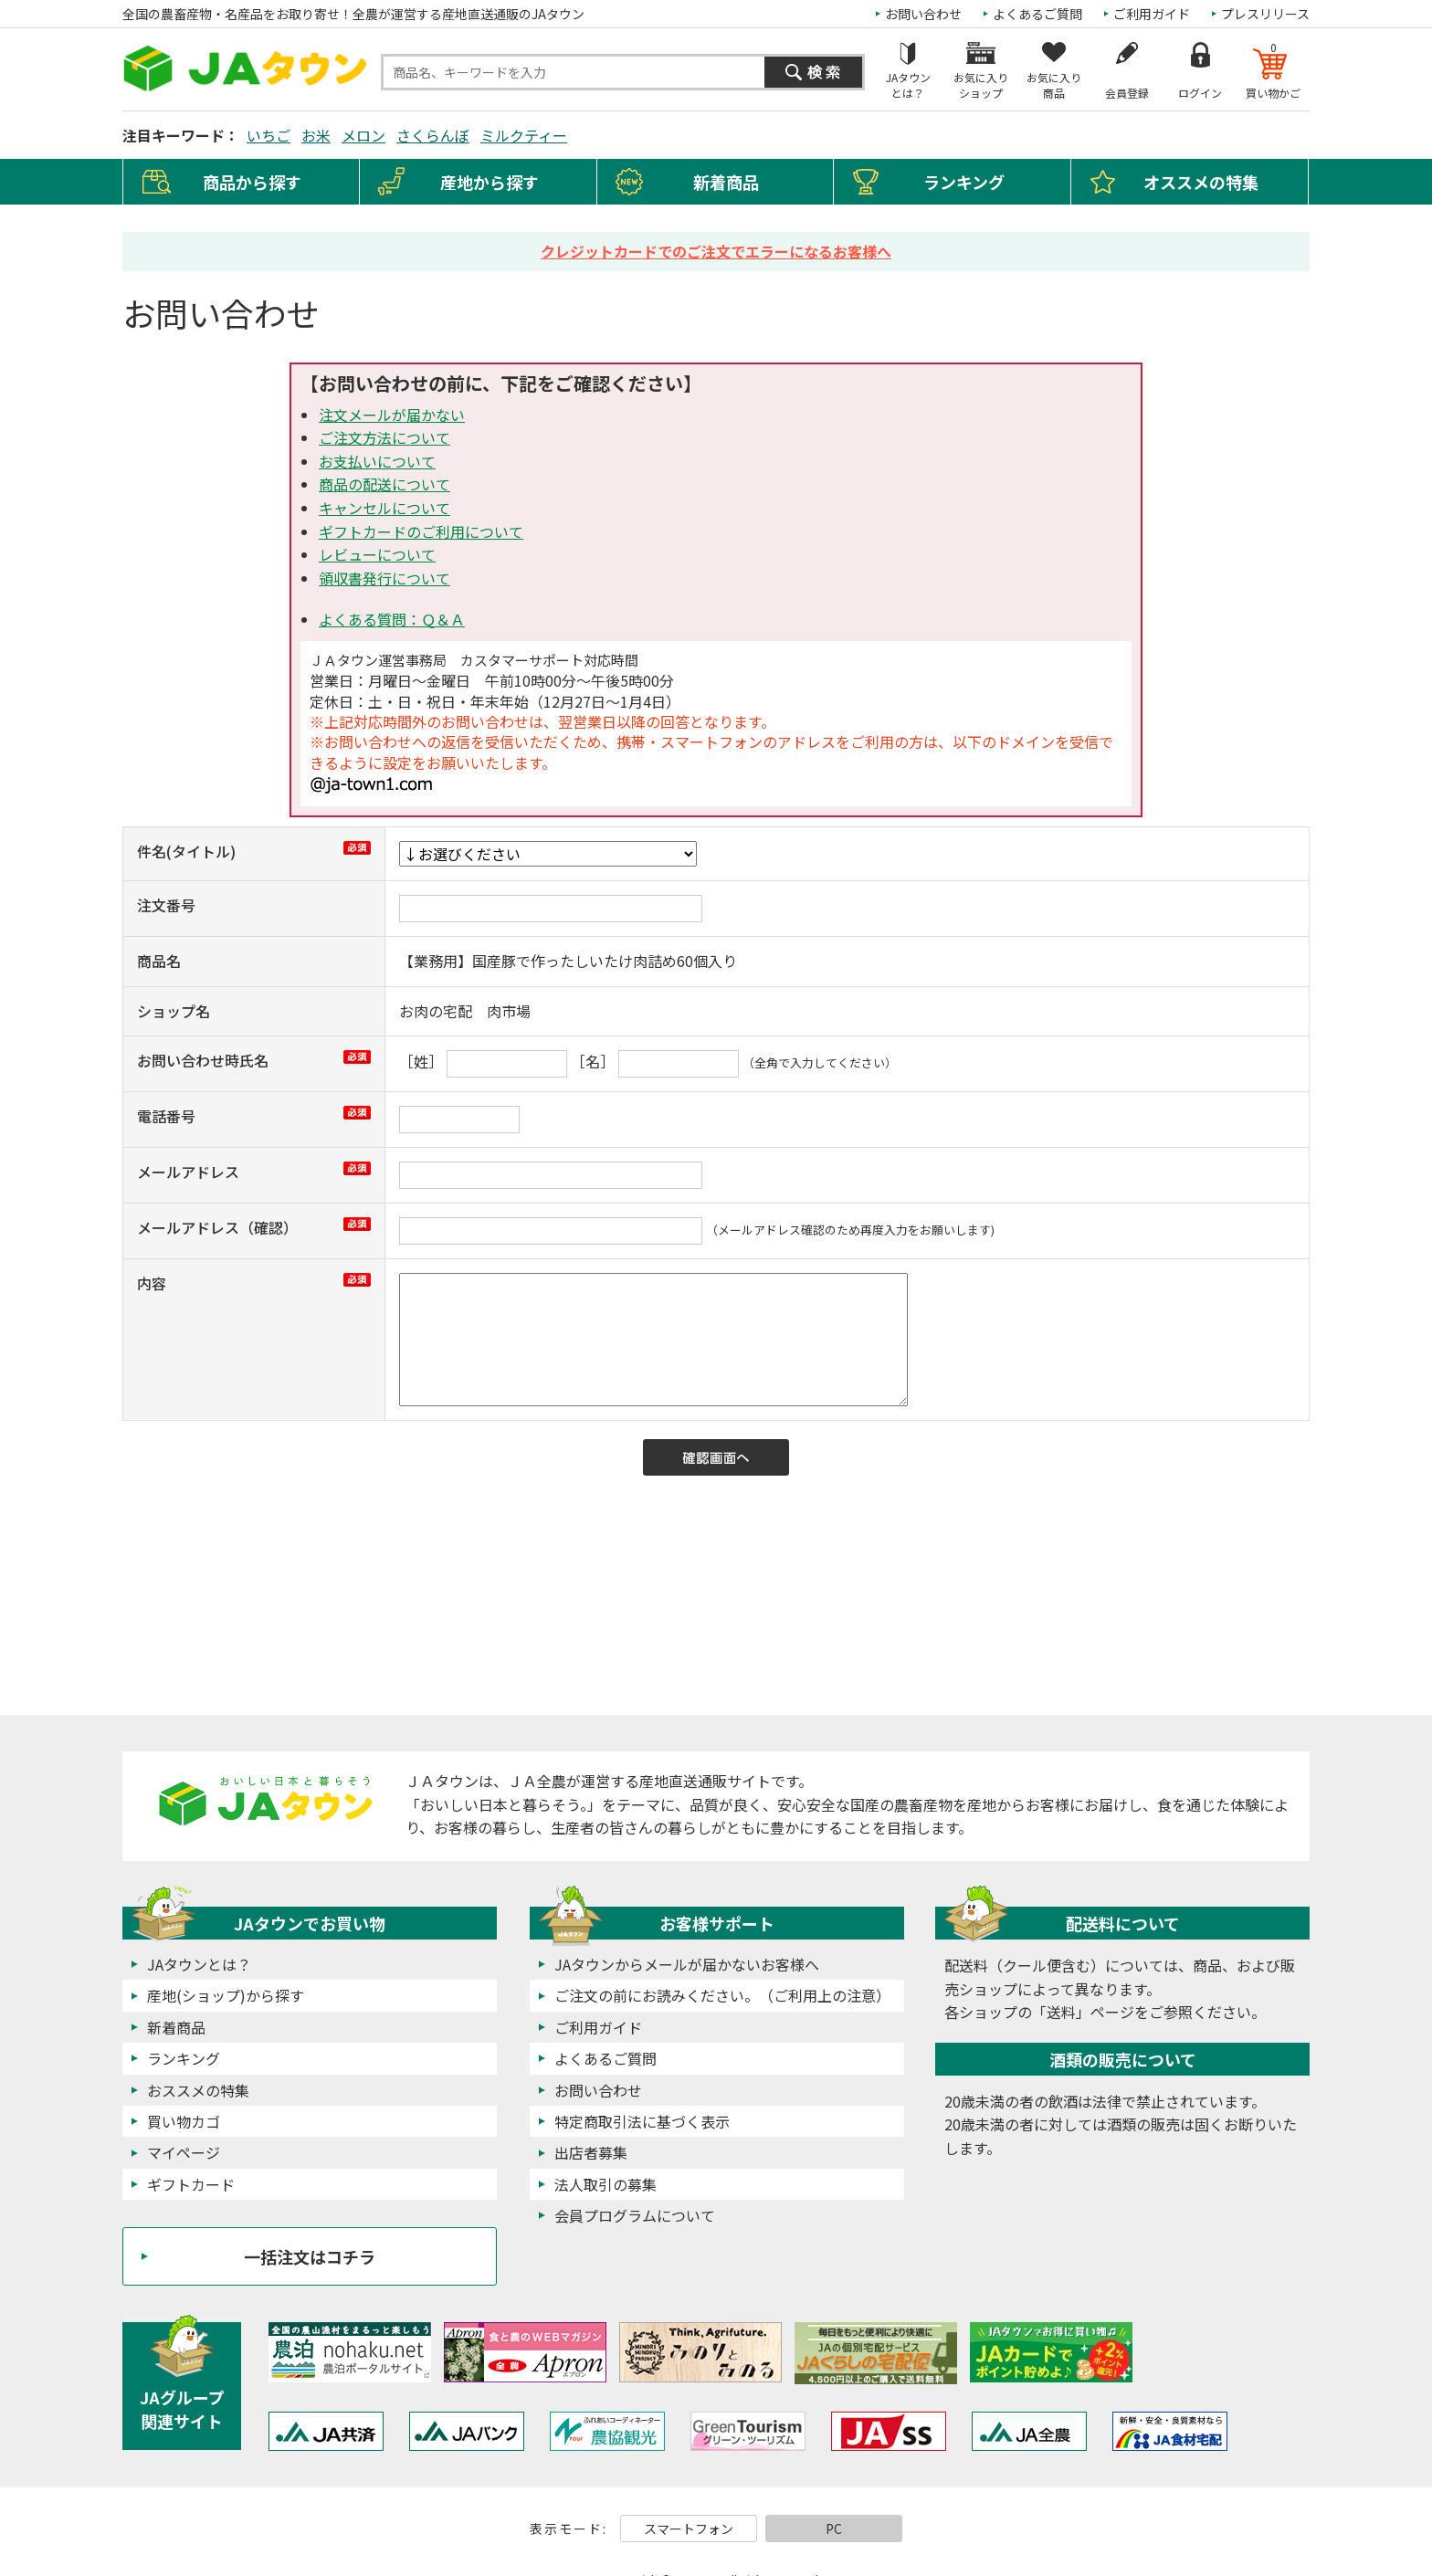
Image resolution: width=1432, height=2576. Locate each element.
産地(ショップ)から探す (225, 1995)
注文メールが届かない (392, 415)
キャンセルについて (384, 508)
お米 (316, 135)
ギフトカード (191, 2184)
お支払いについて (377, 461)
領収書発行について (384, 578)
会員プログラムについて (634, 2215)
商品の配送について (384, 484)
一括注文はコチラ (309, 2256)
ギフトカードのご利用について (421, 531)
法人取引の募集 (605, 2184)
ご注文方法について (384, 437)
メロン (363, 135)
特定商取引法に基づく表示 (642, 2121)
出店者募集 (590, 2152)
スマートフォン (688, 2528)
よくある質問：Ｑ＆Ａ (392, 619)
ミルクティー (523, 135)
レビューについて (377, 554)
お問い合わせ (923, 14)
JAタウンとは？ (199, 1964)
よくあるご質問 (1037, 14)
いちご (268, 135)
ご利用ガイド (1151, 14)
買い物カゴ (183, 2121)
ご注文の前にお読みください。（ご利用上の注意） (722, 1995)
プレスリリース (1265, 14)
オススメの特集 (1200, 182)
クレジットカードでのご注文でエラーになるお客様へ (716, 251)
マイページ (183, 2152)
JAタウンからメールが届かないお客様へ (686, 1964)
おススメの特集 (198, 2090)
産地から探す (489, 182)
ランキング (964, 182)
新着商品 (726, 182)
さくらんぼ (432, 135)
